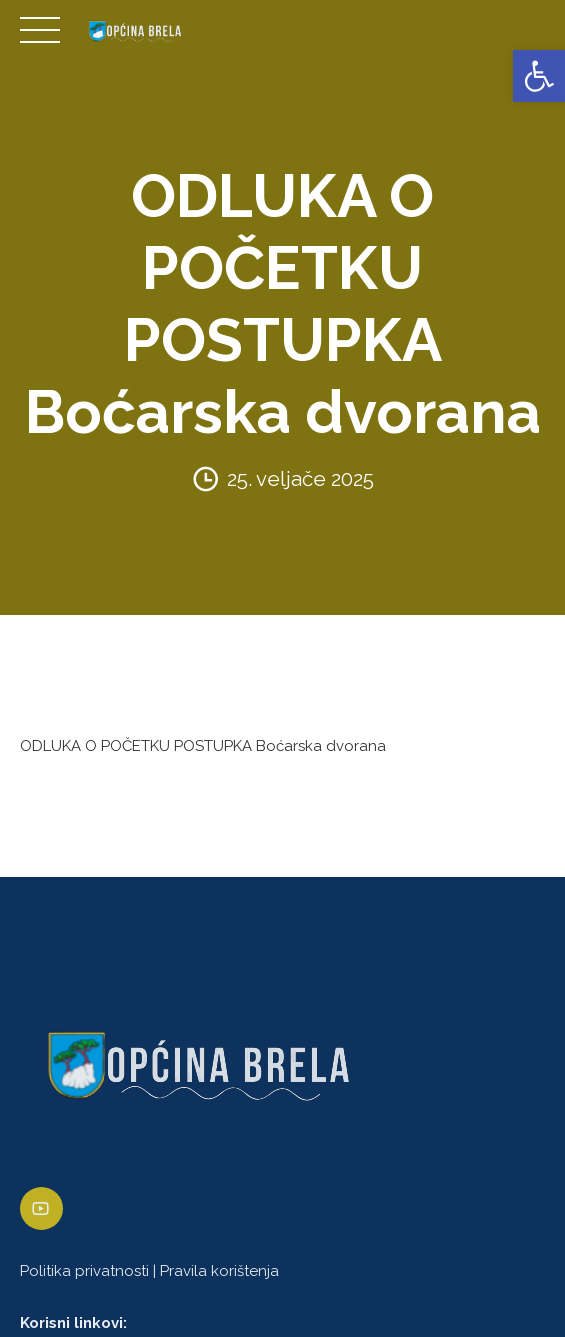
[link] (539, 76)
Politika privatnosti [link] (84, 1271)
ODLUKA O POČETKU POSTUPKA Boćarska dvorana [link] (203, 746)
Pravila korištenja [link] (219, 1271)
